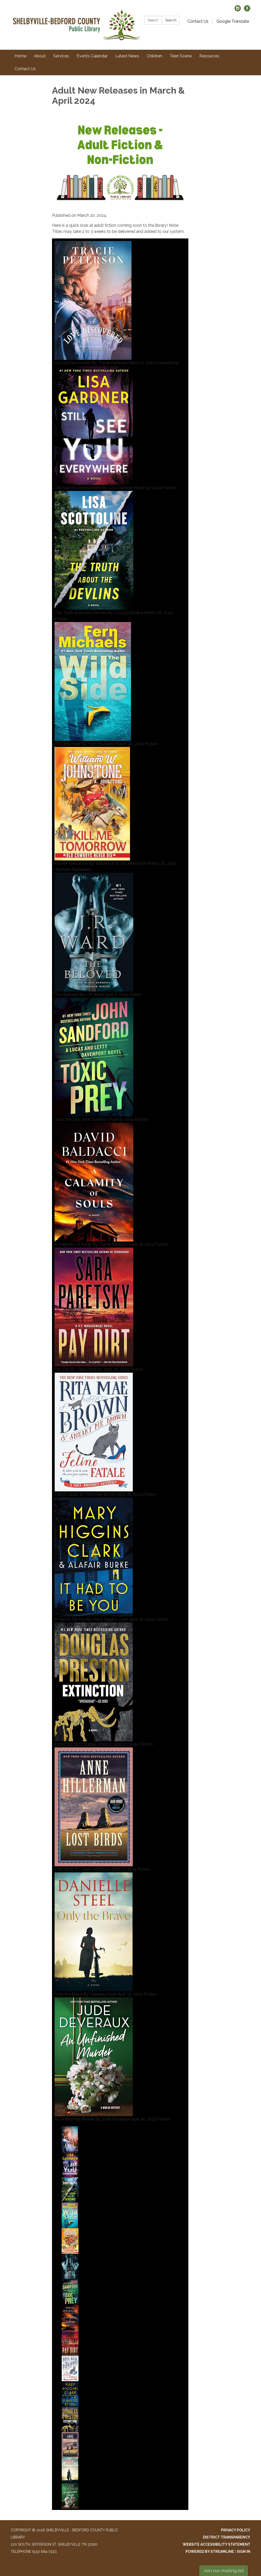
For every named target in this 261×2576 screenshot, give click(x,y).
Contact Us (197, 21)
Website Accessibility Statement (216, 2544)
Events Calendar (92, 56)
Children (154, 56)
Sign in (243, 2551)
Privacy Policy (235, 2530)
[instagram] (237, 10)
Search (170, 20)
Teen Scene (181, 56)
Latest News (127, 56)
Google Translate (232, 21)
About (40, 56)
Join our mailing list (223, 2570)
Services (61, 56)
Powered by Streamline (210, 2551)
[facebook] (247, 10)
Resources (209, 56)
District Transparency (226, 2537)
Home (20, 56)
